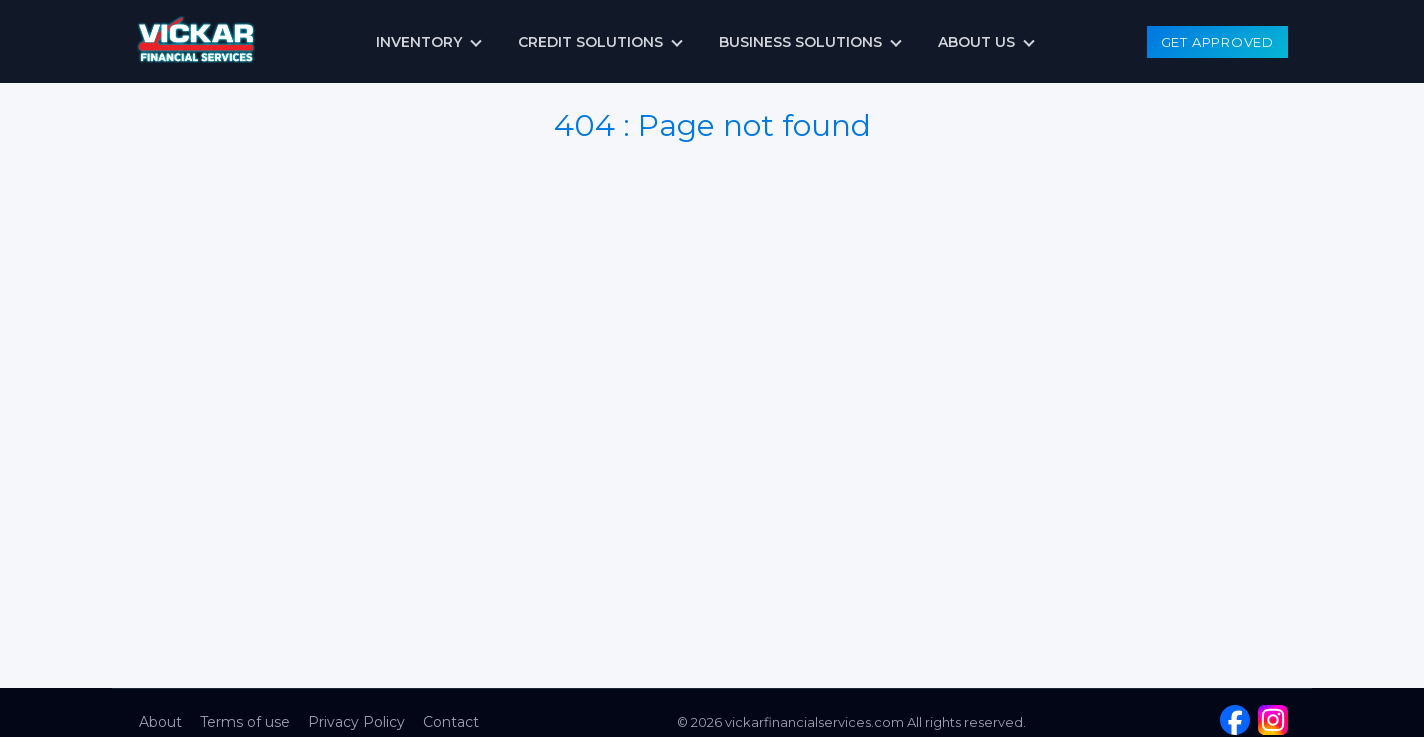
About (160, 722)
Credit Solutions (590, 42)
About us (976, 42)
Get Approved (1217, 42)
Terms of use (245, 722)
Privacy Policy (356, 722)
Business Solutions (800, 42)
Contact (451, 722)
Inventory (419, 42)
